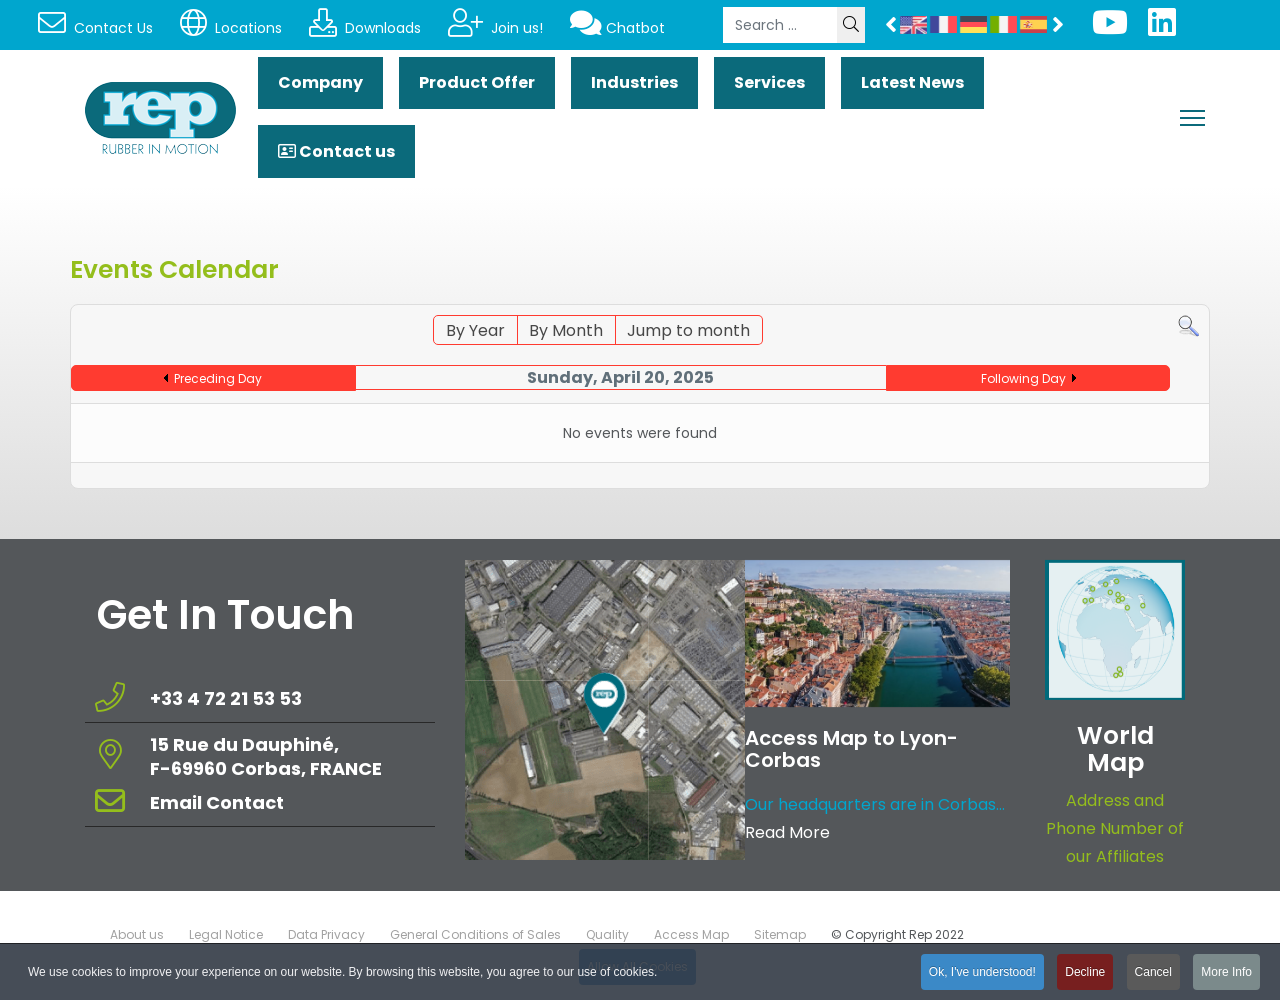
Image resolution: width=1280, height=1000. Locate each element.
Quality (607, 934)
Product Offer (477, 82)
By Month (566, 330)
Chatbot (617, 28)
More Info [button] (1226, 975)
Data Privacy (326, 934)
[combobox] (780, 25)
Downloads (365, 28)
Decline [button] (1085, 975)
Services (769, 82)
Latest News (912, 82)
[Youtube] (1110, 28)
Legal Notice (226, 934)
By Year (475, 330)
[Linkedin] (1162, 28)
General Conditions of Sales (475, 934)
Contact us (336, 151)
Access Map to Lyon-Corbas (851, 749)
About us (137, 934)
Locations (231, 28)
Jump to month (688, 330)
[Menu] (1192, 118)
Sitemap (780, 934)
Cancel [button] (1153, 975)
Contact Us (95, 28)
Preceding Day (218, 378)
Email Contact (217, 802)
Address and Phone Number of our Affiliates (1115, 828)
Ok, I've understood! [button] (982, 975)
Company (320, 82)
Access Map (691, 934)
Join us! (495, 28)
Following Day (1023, 378)
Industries (634, 82)
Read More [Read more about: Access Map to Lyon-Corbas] (787, 832)
